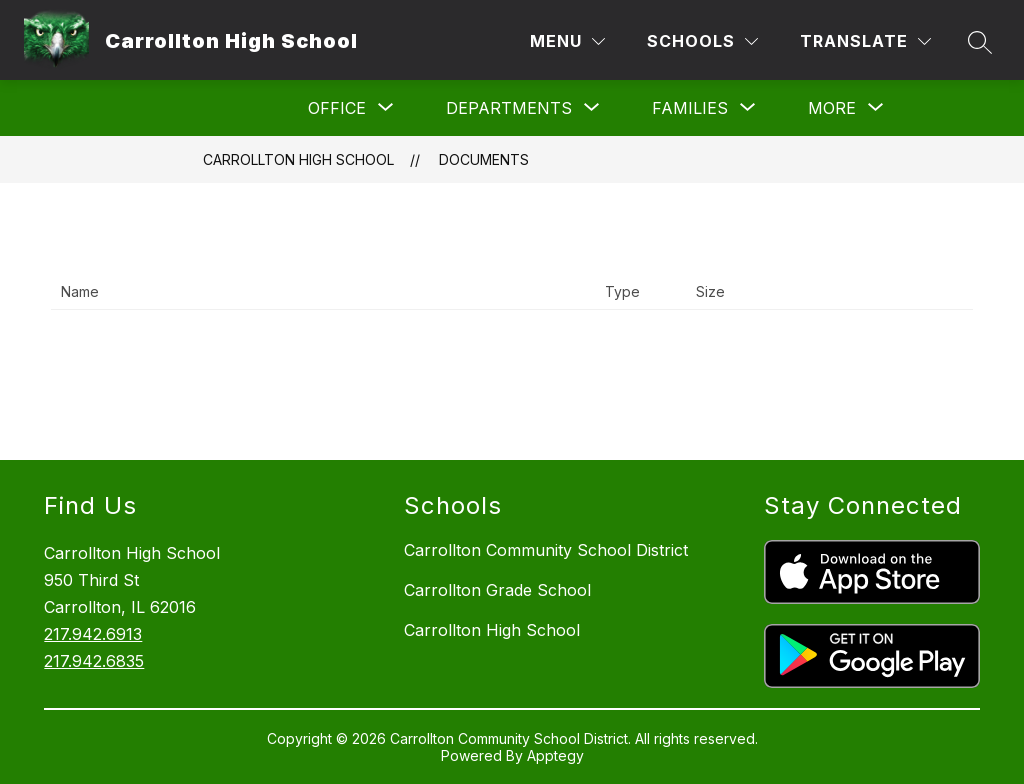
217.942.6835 (94, 661)
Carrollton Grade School (497, 590)
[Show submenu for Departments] (509, 108)
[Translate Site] (865, 41)
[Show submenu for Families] (690, 108)
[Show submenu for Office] (337, 108)
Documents (484, 159)
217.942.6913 (93, 634)
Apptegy (555, 755)
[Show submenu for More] (832, 108)
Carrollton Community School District (546, 550)
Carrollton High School (298, 159)
